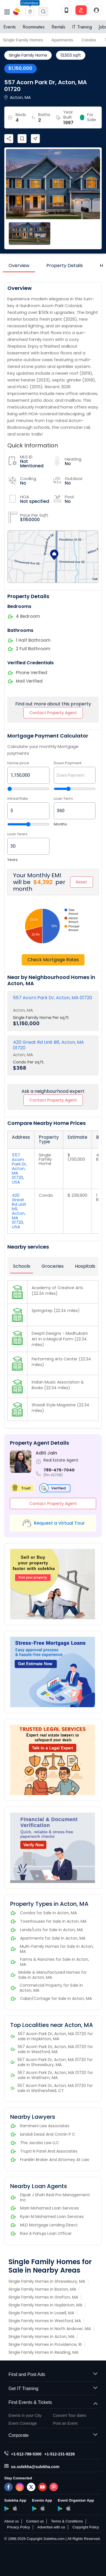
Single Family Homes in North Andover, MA (49, 2328)
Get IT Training (53, 2389)
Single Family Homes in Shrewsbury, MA (46, 2281)
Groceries (53, 1266)
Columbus (29, 3)
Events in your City (25, 2415)
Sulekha (17, 11)
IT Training (82, 27)
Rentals (58, 27)
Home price (18, 763)
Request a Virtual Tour (59, 1523)
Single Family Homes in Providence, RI (45, 2344)
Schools (21, 1266)
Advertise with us (51, 2527)
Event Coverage (22, 2423)
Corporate (53, 2436)
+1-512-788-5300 (26, 2454)
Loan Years (17, 834)
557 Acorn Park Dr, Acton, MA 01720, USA (19, 1168)
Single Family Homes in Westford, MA (44, 2320)
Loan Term (63, 798)
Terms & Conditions (67, 2521)
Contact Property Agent (53, 713)
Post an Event (65, 2423)
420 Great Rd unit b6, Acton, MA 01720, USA (19, 1211)
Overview (18, 265)
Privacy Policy (18, 2527)
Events (9, 27)
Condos (88, 39)
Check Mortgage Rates (53, 959)
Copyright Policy (85, 2527)
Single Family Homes (23, 39)
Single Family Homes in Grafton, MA (43, 2297)
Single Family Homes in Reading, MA (43, 2352)
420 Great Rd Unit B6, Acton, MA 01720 (48, 1045)
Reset (81, 882)
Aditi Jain (46, 1453)
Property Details (64, 265)
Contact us (35, 2521)
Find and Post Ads (53, 2375)
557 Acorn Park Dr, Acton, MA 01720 (52, 998)
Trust (22, 1488)
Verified (53, 1488)
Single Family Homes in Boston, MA (42, 2289)
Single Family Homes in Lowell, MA (41, 2312)
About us (11, 2521)
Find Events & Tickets (53, 2403)
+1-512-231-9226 (59, 2454)
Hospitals (85, 1266)
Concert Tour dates (69, 2415)
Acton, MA (23, 1010)
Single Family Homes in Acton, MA (41, 2336)
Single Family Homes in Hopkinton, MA (45, 2305)
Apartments (62, 39)
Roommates (34, 27)
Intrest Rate (17, 798)
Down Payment (67, 763)
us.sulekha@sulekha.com (35, 2466)
